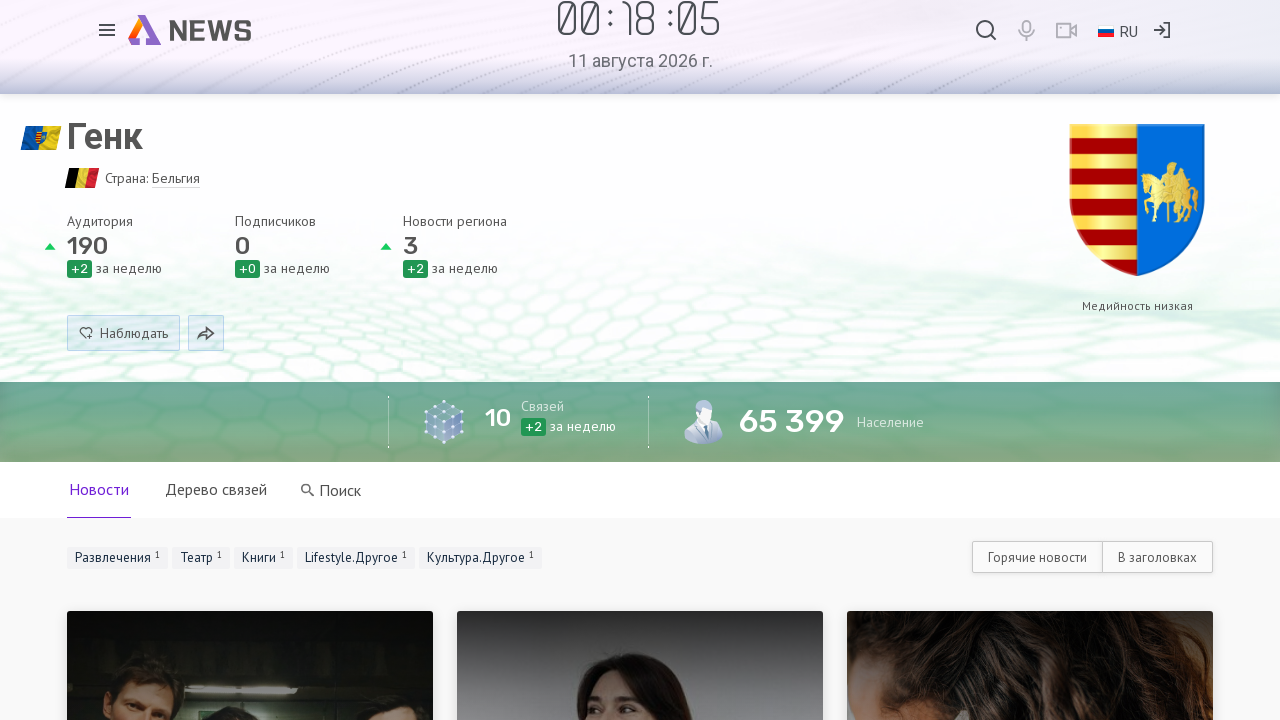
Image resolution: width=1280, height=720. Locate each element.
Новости (99, 489)
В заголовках (1157, 557)
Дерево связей (216, 489)
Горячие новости (1037, 557)
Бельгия (176, 178)
